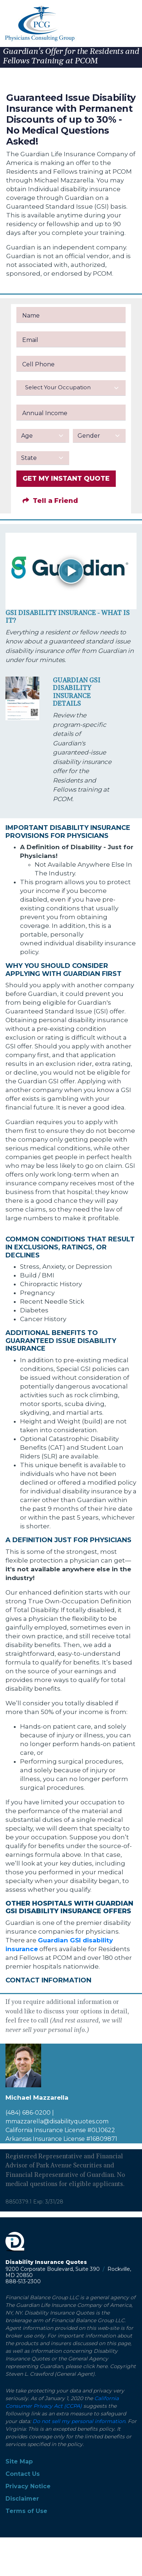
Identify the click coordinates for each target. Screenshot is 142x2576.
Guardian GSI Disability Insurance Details (76, 692)
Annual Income (44, 413)
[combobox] (71, 388)
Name (31, 315)
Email (30, 339)
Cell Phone (38, 364)
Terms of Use (26, 2511)
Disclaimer (22, 2498)
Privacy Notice (28, 2486)
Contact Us (22, 2473)
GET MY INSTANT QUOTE (66, 478)
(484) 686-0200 (28, 2112)
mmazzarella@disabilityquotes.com (57, 2121)
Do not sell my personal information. (79, 2421)
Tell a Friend (50, 501)
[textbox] (71, 387)
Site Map (19, 2461)
